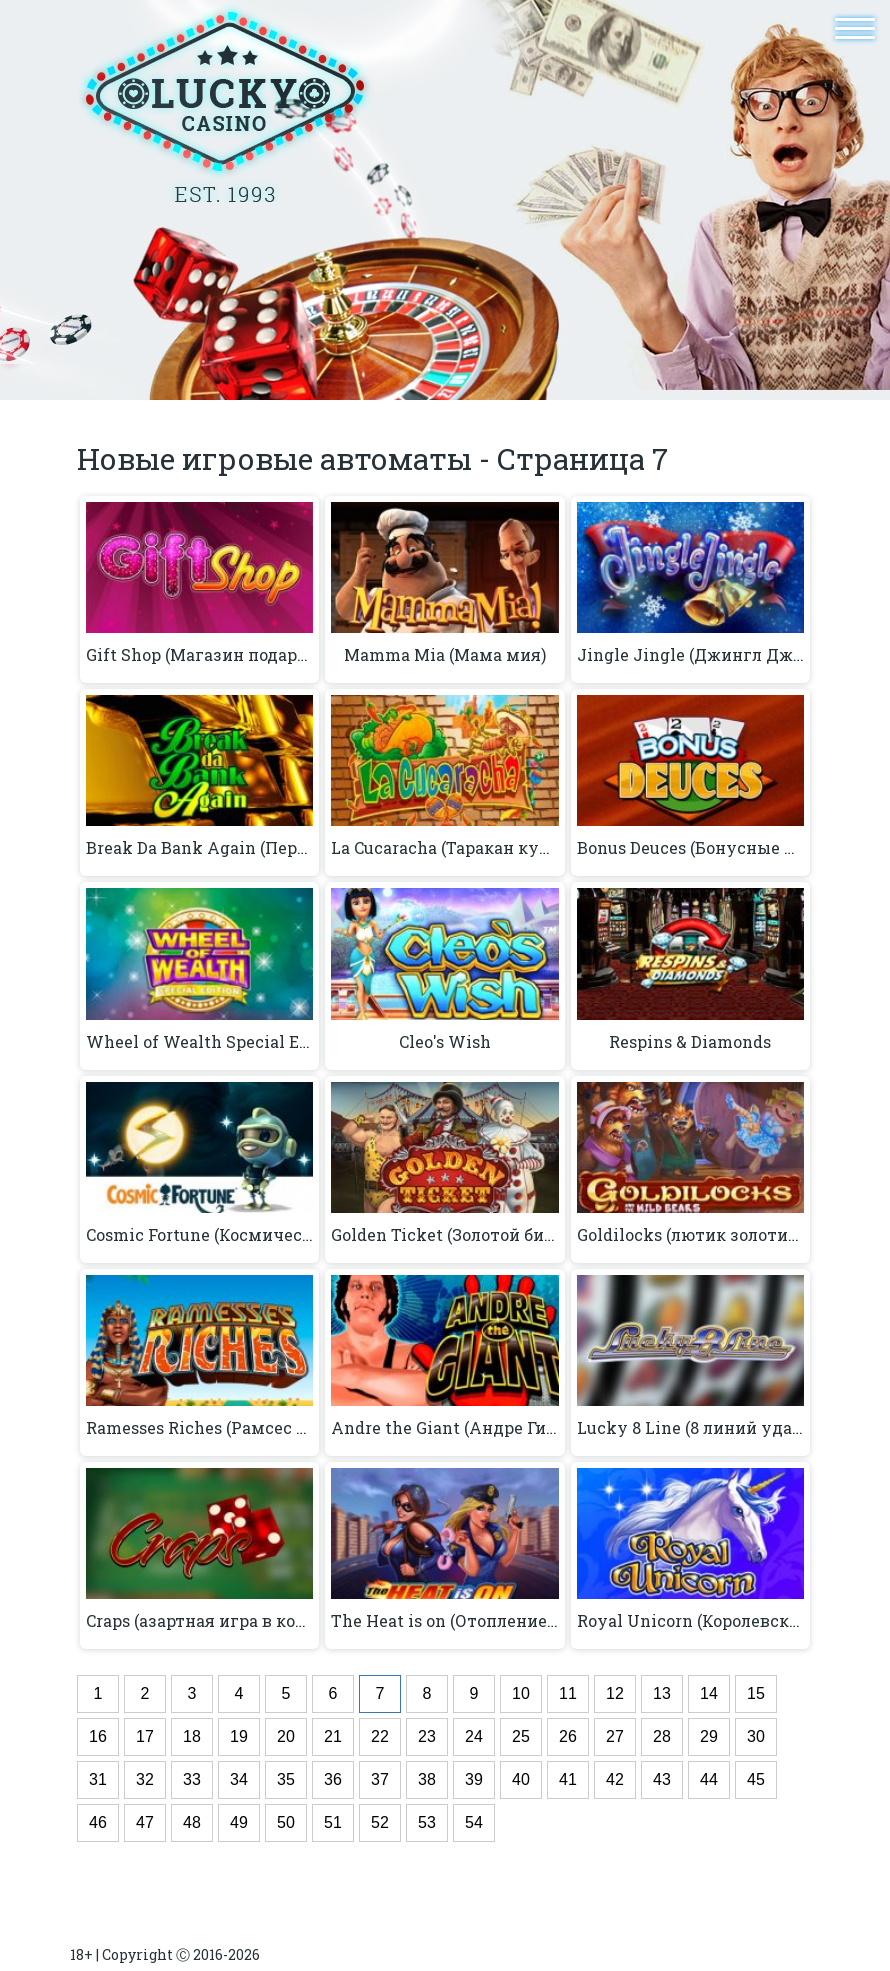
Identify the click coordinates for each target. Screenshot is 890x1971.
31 (98, 1779)
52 (380, 1822)
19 (239, 1736)
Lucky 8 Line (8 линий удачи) (690, 1428)
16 (98, 1736)
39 (474, 1779)
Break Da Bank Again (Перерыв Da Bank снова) (199, 848)
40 (521, 1779)
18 (192, 1736)
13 (662, 1693)
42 (615, 1779)
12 (615, 1693)
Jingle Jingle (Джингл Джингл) (690, 655)
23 (427, 1736)
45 (756, 1779)
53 (427, 1822)
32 (145, 1779)
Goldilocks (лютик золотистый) (690, 1235)
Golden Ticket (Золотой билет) (444, 1235)
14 (709, 1693)
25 (521, 1736)
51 (333, 1822)
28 (662, 1736)
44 (709, 1779)
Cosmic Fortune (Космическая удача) (199, 1235)
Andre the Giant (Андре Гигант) (444, 1428)
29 (709, 1736)
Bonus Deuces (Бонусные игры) (690, 848)
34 (239, 1779)
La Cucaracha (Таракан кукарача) (444, 848)
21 (333, 1736)
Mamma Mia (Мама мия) (445, 655)
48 (192, 1822)
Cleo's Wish (445, 1042)
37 (380, 1779)
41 (568, 1779)
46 (98, 1822)
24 (474, 1736)
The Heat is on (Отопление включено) (444, 1621)
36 (333, 1779)
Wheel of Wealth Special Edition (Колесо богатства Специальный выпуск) (199, 1042)
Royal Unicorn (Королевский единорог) (690, 1621)
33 (192, 1779)
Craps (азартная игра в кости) (199, 1621)
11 (568, 1693)
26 (568, 1736)
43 (662, 1779)
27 (615, 1736)
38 (427, 1779)
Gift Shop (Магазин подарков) (199, 655)
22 (380, 1736)
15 (756, 1693)
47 (145, 1822)
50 (286, 1822)
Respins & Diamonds (690, 1042)
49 (239, 1822)
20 (286, 1736)
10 (521, 1693)
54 (474, 1822)
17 (145, 1736)
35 (286, 1779)
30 (756, 1736)
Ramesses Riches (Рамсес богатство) (199, 1428)
